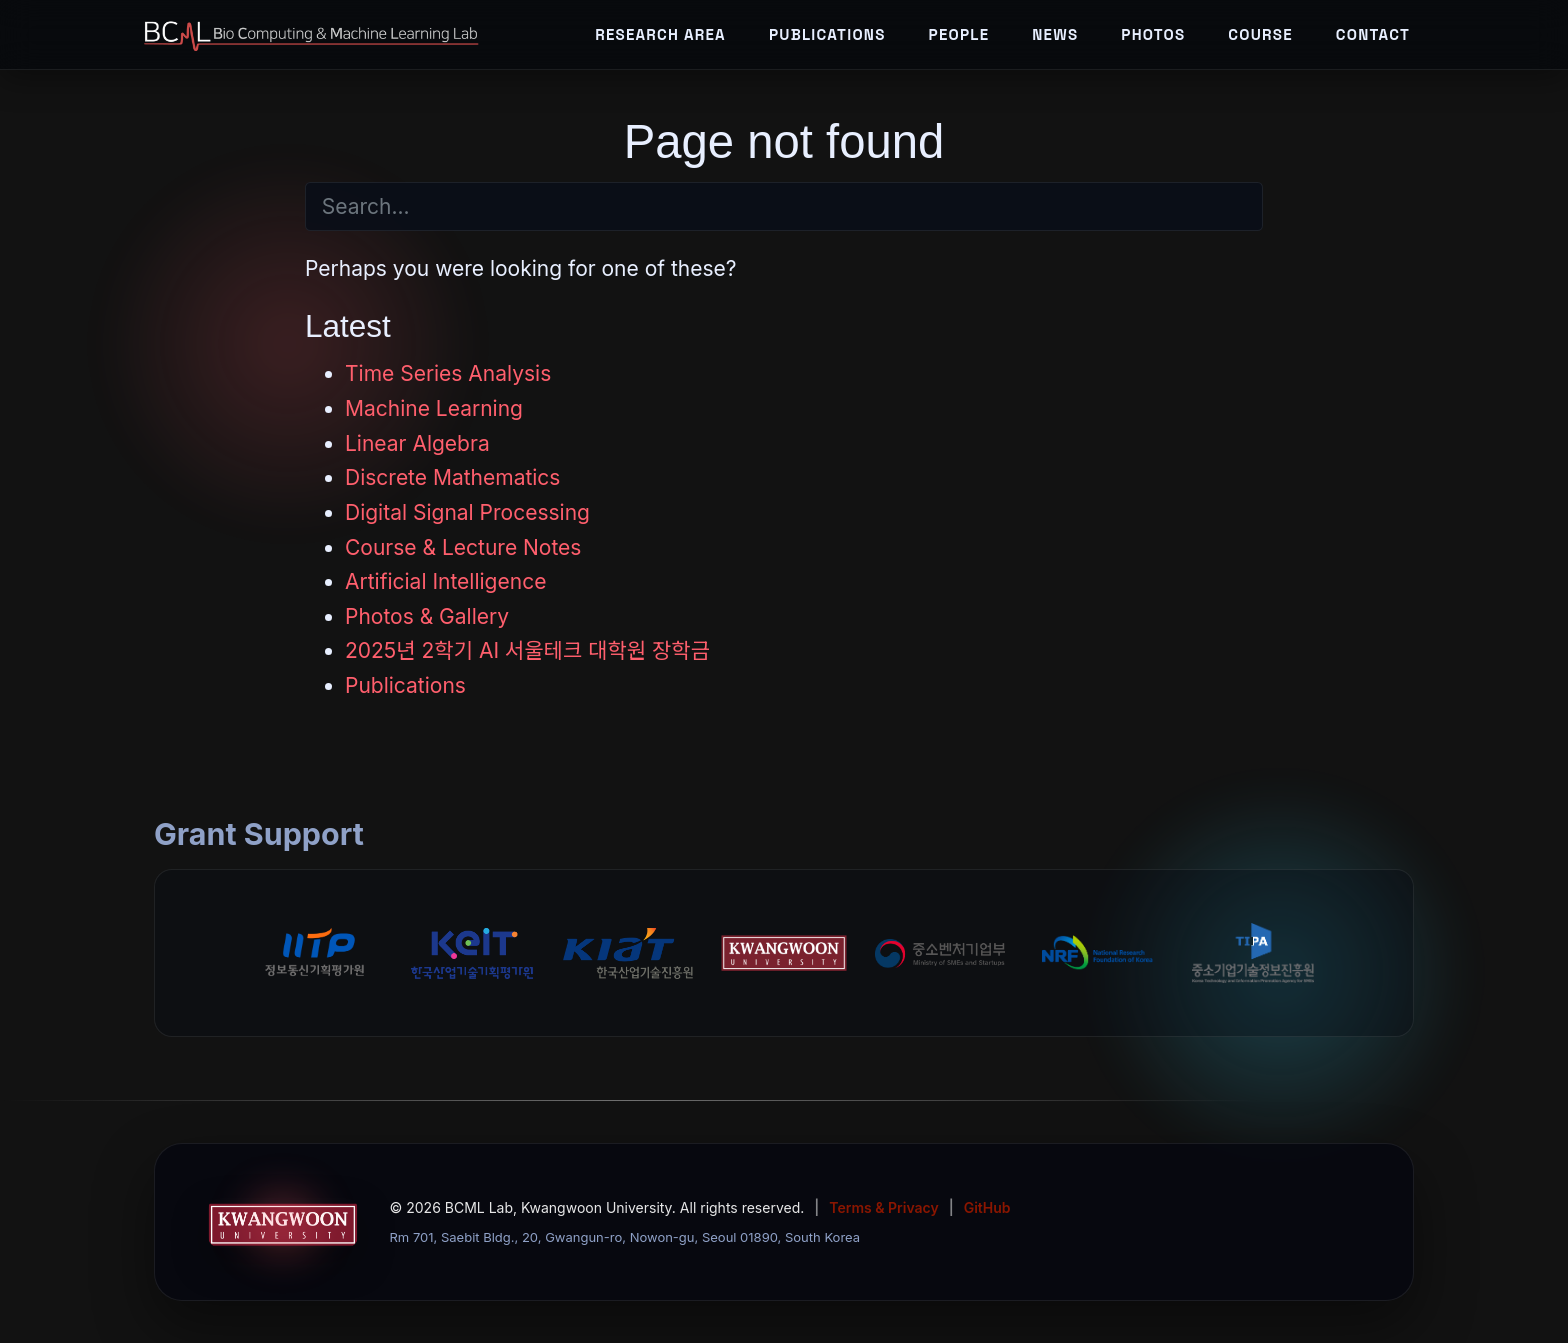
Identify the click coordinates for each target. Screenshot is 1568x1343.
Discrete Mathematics (452, 477)
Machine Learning (434, 408)
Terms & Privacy (883, 1207)
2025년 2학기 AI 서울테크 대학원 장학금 (527, 650)
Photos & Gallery (427, 616)
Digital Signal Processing (467, 512)
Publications (405, 685)
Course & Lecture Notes (463, 547)
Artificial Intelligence (445, 581)
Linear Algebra (417, 443)
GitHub (987, 1207)
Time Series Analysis (448, 373)
